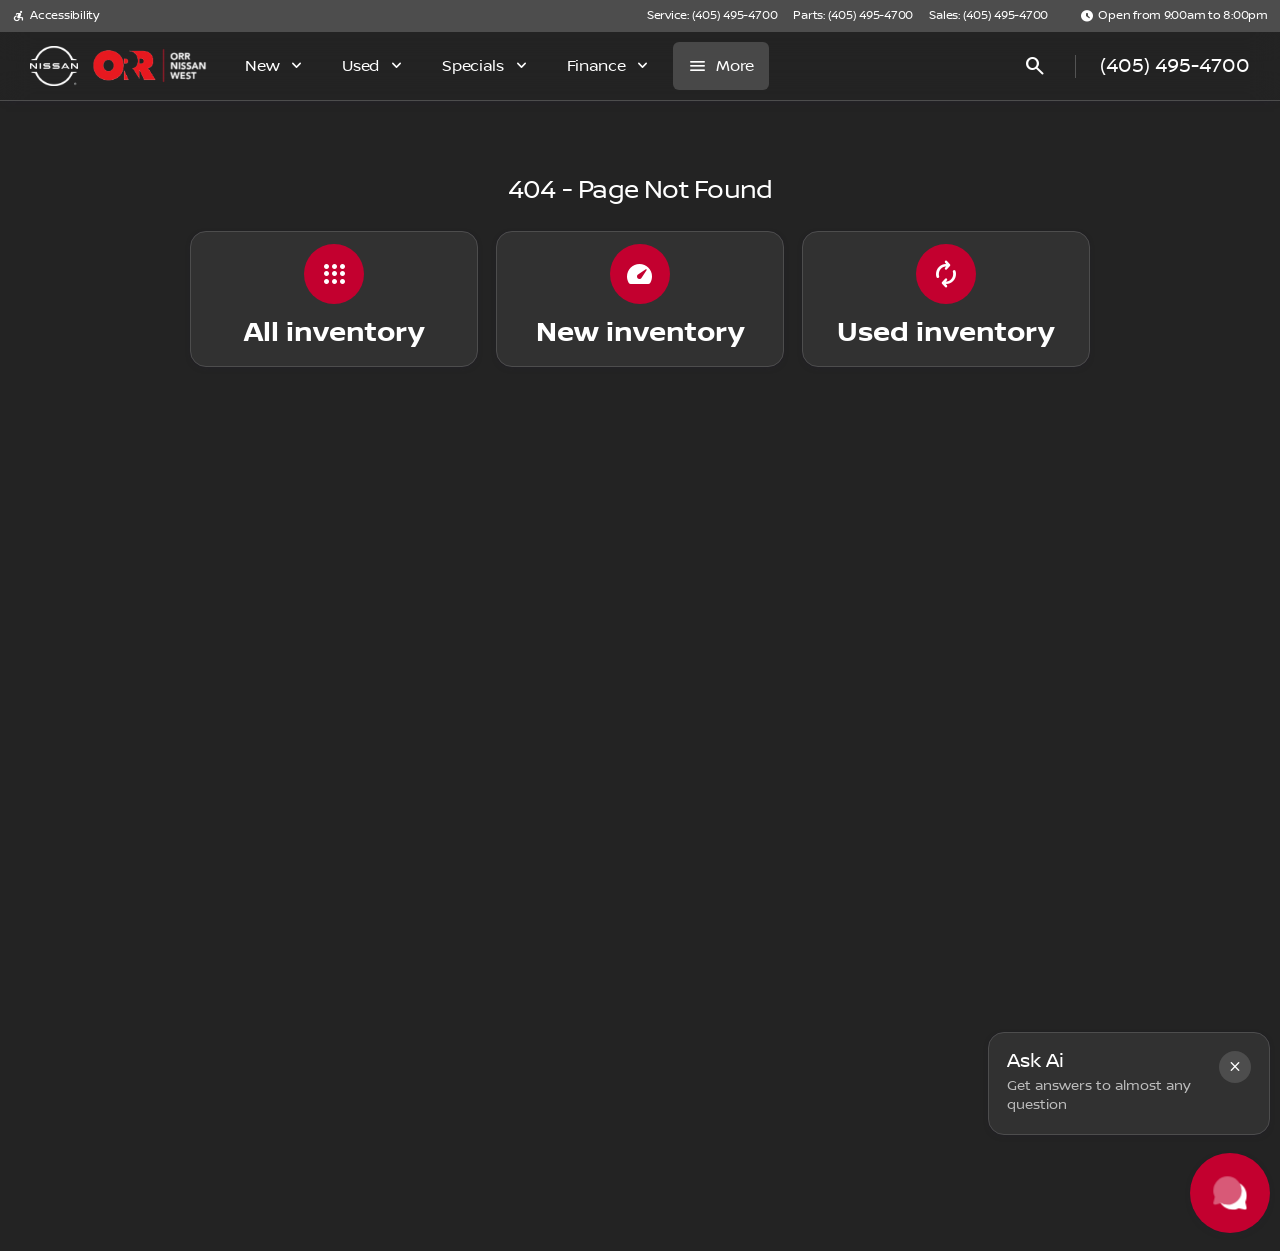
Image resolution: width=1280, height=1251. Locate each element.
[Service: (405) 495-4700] (712, 16)
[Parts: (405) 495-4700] (853, 16)
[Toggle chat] (1230, 1193)
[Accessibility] (55, 16)
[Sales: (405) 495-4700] (988, 16)
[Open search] (1035, 66)
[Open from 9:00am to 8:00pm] (1174, 16)
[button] (1235, 1067)
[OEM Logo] (54, 66)
